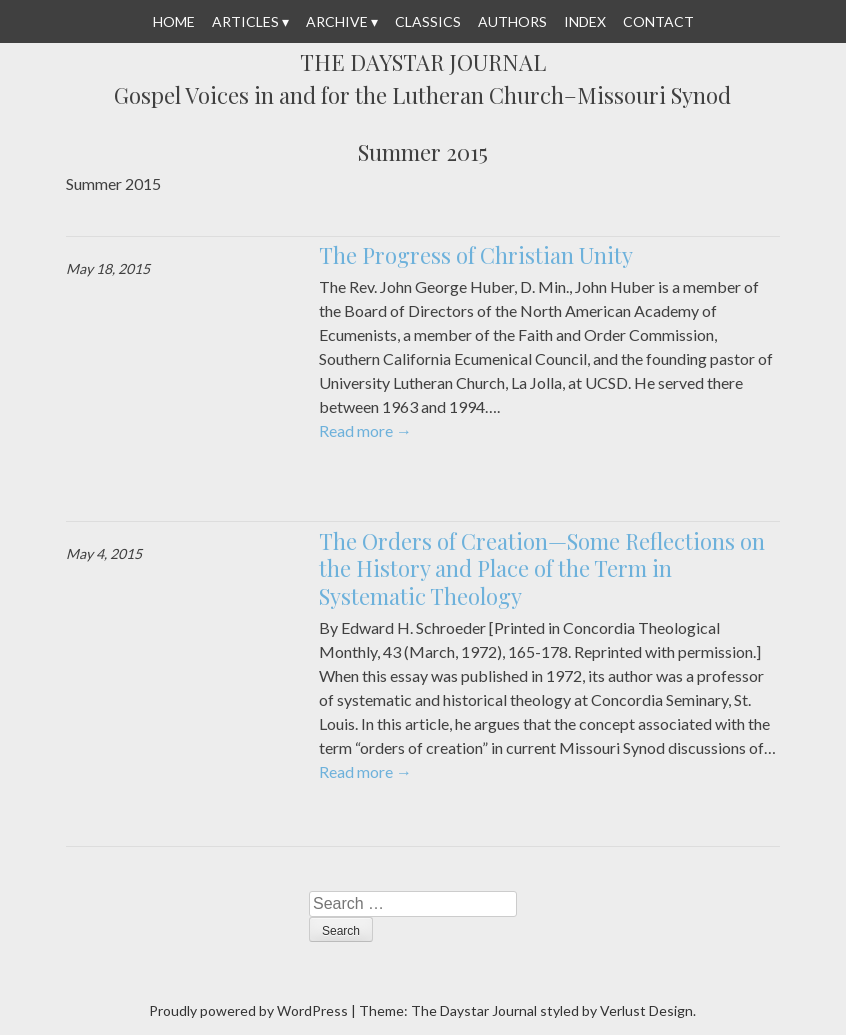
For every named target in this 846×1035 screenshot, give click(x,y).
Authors (512, 21)
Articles (245, 21)
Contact (658, 21)
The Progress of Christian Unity (476, 255)
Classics (428, 21)
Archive (337, 21)
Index (585, 21)
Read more (365, 430)
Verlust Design (646, 1010)
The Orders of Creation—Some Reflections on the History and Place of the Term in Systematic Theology (542, 568)
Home (174, 21)
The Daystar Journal (423, 63)
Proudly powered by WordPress (248, 1010)
